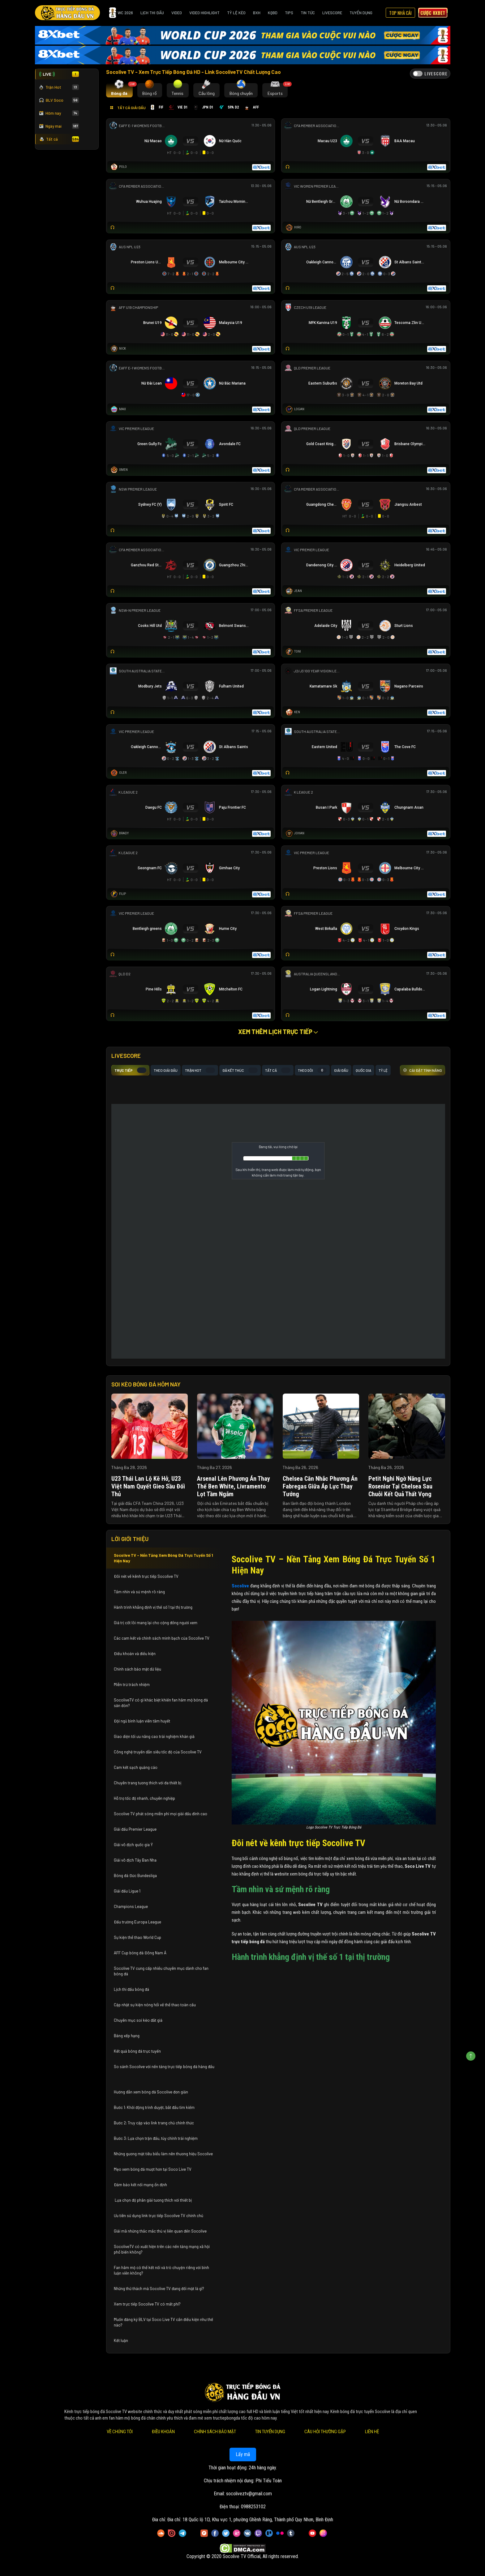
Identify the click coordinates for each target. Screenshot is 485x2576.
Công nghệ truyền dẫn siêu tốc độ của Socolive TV (158, 1751)
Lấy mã (242, 2454)
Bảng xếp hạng (126, 2035)
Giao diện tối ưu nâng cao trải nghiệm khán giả (154, 1736)
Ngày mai (59, 126)
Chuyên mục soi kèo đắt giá (138, 2020)
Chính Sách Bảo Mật (215, 2431)
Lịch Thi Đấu (152, 12)
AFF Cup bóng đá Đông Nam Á (140, 1952)
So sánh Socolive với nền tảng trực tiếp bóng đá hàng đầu (164, 2066)
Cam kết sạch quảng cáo (136, 1767)
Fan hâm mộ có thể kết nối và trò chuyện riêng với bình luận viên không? (161, 2270)
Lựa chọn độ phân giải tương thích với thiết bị (153, 2200)
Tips (289, 12)
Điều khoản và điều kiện (135, 1653)
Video (176, 12)
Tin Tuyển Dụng (270, 2431)
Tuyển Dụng (361, 12)
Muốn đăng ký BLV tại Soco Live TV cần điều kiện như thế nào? (163, 2322)
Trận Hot (59, 87)
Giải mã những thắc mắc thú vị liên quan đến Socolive (160, 2231)
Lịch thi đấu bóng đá (131, 1989)
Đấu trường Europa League (138, 1921)
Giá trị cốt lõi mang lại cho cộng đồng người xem (155, 1622)
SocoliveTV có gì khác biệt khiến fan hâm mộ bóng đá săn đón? (161, 1702)
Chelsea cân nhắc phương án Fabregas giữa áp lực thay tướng (320, 1486)
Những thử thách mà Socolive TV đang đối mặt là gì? (159, 2288)
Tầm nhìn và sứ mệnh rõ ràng (139, 1591)
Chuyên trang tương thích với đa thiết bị (148, 1782)
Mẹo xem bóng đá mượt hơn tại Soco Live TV (152, 2169)
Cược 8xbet (432, 12)
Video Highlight (204, 12)
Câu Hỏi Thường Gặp (325, 2431)
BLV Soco (59, 100)
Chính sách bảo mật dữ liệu (138, 1669)
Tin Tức (308, 12)
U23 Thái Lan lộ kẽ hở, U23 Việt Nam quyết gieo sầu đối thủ (148, 1486)
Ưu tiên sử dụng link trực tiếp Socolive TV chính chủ (159, 2215)
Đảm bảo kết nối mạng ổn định (140, 2184)
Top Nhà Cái (400, 12)
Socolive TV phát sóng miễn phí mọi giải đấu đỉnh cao (161, 1813)
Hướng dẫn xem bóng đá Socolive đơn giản (151, 2091)
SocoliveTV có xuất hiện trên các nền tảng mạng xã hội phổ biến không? (162, 2249)
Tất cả (59, 139)
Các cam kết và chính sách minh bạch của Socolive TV (161, 1638)
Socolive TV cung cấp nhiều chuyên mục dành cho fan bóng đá (161, 1971)
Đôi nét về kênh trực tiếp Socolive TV (146, 1576)
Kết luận (121, 2340)
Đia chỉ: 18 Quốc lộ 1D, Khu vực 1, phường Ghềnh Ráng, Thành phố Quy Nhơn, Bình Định (250, 2520)
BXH (256, 12)
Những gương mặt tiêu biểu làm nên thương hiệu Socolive (163, 2153)
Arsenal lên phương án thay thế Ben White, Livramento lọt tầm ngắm (233, 1486)
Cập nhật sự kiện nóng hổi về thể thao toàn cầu (155, 2004)
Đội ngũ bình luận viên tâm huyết (142, 1720)
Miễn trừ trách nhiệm (132, 1684)
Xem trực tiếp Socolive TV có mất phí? (147, 2303)
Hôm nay (59, 113)
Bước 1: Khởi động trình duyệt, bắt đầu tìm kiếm (154, 2107)
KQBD (272, 12)
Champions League (131, 1906)
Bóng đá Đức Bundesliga (135, 1875)
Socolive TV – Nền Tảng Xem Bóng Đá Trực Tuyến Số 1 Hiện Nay (163, 1558)
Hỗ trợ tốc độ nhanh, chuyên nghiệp (144, 1798)
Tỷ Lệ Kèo (236, 12)
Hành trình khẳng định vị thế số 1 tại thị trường (153, 1607)
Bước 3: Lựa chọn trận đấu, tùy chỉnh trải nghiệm (156, 2138)
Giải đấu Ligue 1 (127, 1890)
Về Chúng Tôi (119, 2431)
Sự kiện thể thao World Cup (138, 1937)
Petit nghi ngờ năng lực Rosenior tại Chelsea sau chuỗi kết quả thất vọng (400, 1486)
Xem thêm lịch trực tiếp (278, 1031)
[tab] (119, 90)
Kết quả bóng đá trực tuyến (137, 2051)
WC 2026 (121, 12)
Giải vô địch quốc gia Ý (134, 1844)
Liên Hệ (372, 2431)
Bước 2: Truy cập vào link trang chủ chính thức (154, 2122)
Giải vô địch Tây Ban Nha (135, 1860)
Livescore (332, 12)
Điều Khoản (163, 2431)
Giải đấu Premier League (135, 1829)
